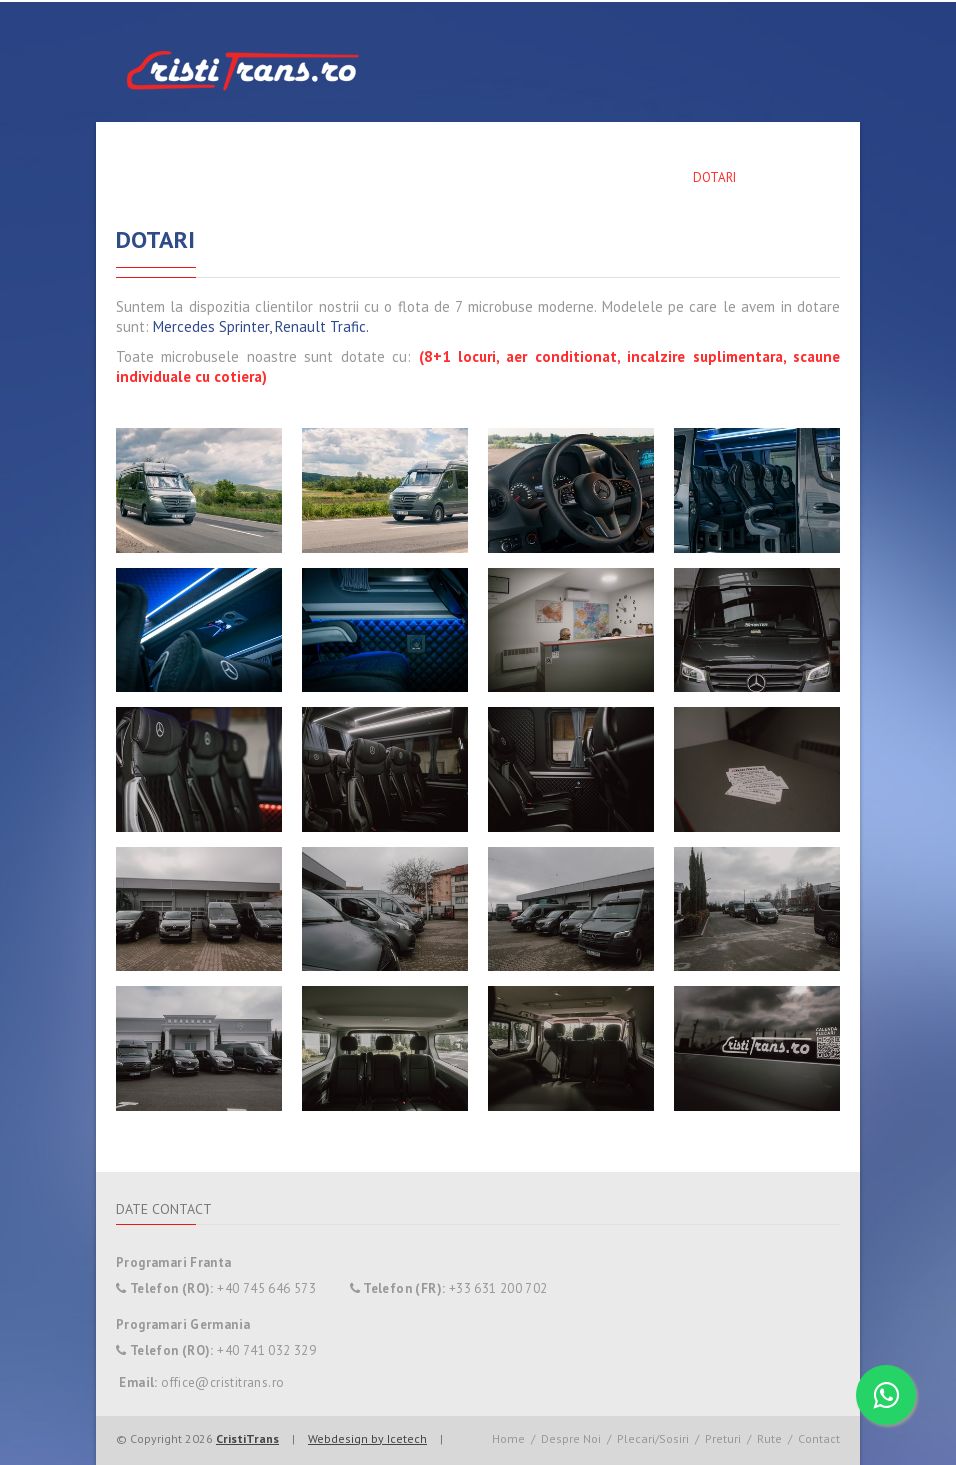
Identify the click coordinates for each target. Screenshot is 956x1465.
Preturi (639, 177)
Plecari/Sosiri (480, 177)
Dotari (714, 177)
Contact (795, 177)
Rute (569, 177)
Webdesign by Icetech (367, 1438)
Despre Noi (373, 177)
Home (292, 177)
